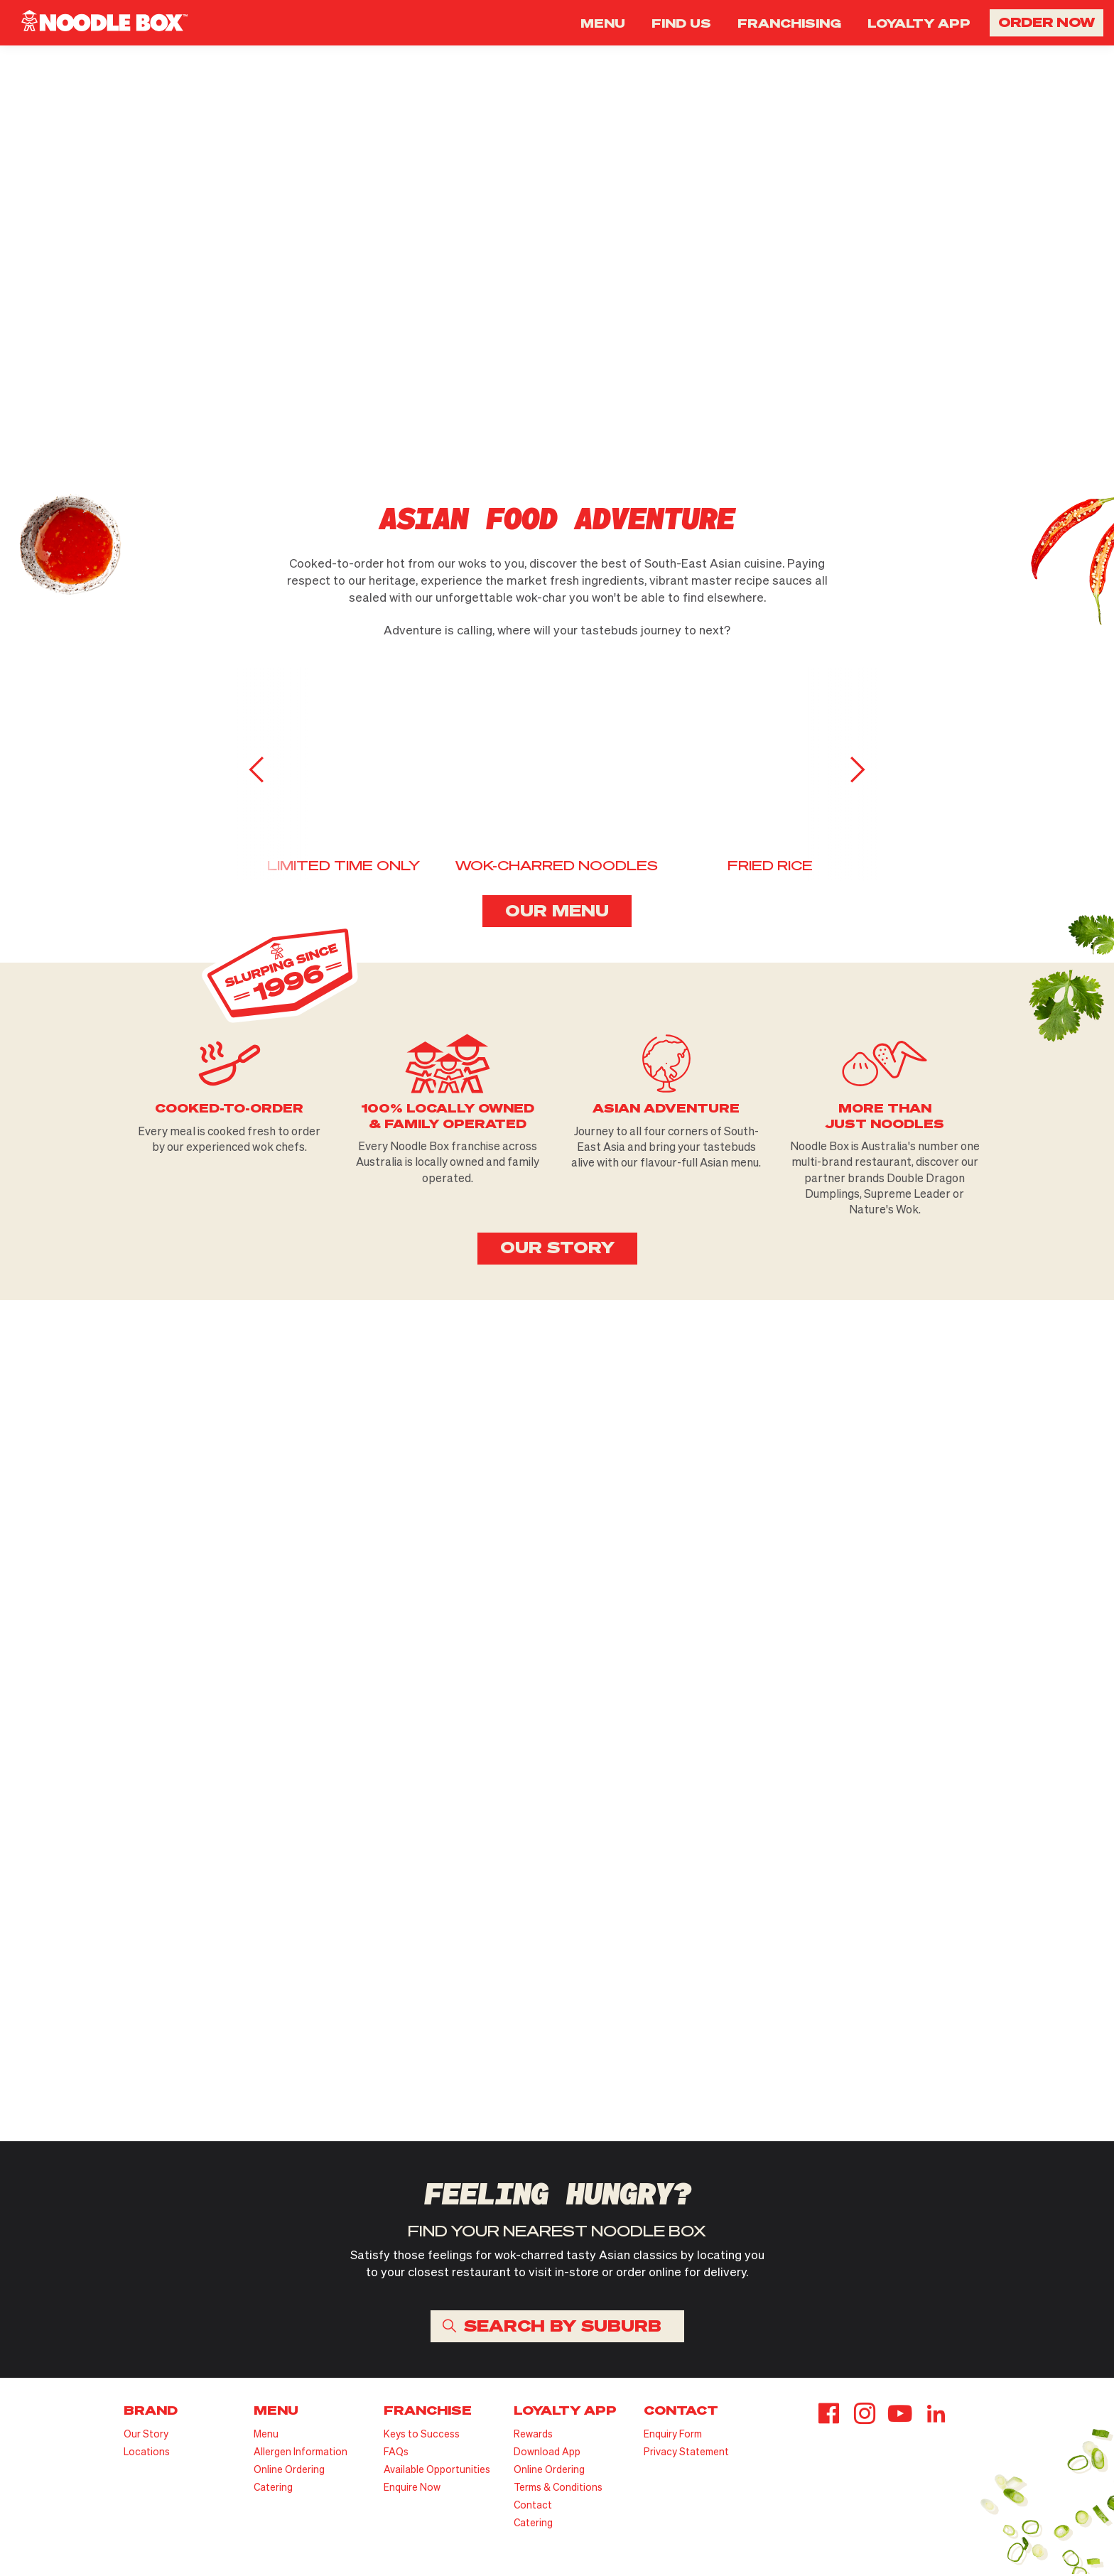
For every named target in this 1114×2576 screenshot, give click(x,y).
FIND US (681, 23)
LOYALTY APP (918, 23)
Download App (547, 2453)
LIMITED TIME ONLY (343, 866)
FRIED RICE (770, 866)
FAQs (396, 2453)
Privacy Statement (686, 2453)
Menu (266, 2435)
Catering (273, 2489)
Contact (533, 2506)
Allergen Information (300, 2453)
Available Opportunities (437, 2471)
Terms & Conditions (558, 2489)
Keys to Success (422, 2435)
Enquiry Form (673, 2435)
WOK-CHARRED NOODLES (556, 866)
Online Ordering (289, 2471)
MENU (602, 23)
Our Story (146, 2435)
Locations (147, 2453)
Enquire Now (412, 2489)
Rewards (533, 2435)
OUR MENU (557, 911)
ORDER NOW (1046, 21)
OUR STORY (557, 1249)
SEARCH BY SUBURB (562, 2327)
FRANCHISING (789, 23)
